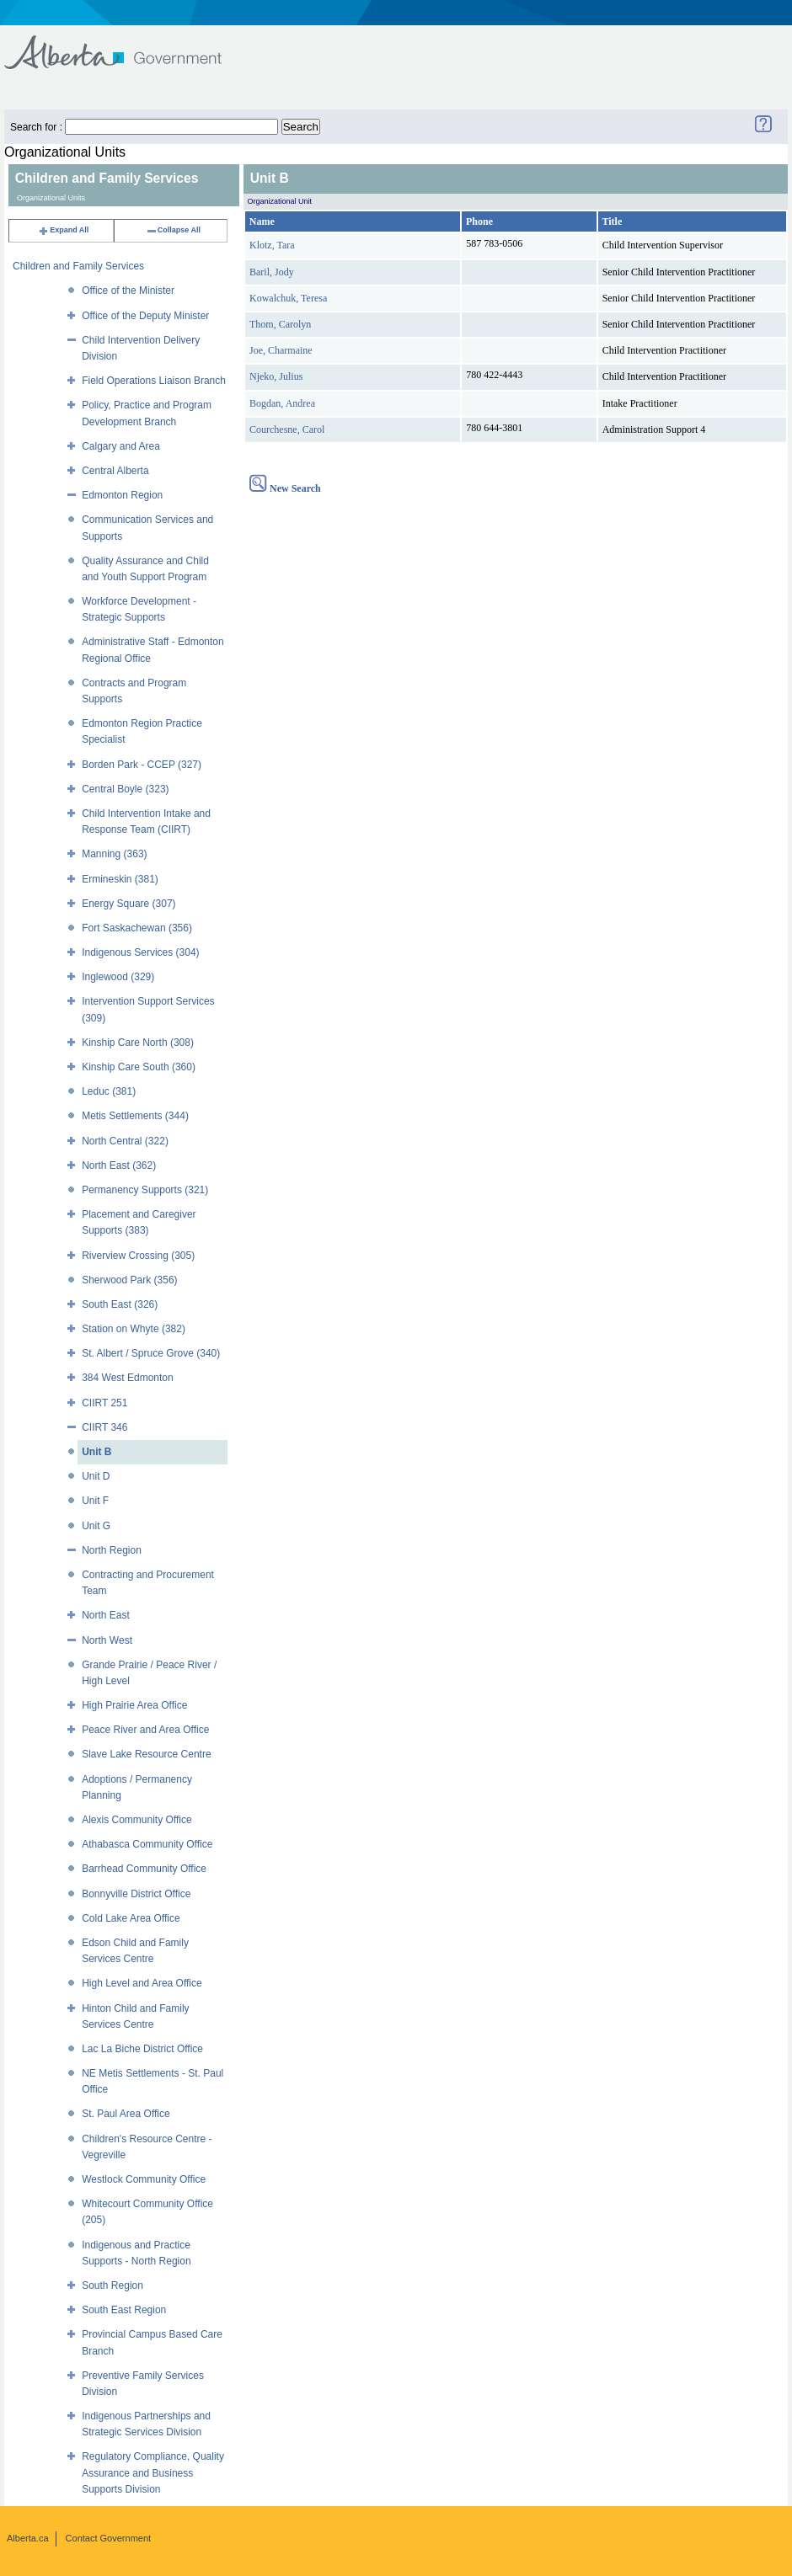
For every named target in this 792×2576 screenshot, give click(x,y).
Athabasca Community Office (147, 1844)
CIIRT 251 (104, 1403)
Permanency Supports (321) (145, 1190)
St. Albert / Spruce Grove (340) (151, 1353)
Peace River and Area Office (145, 1730)
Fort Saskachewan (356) (137, 928)
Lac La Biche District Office (142, 2049)
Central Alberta (115, 471)
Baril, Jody (271, 272)
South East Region (124, 2310)
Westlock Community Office (144, 2179)
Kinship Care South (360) (138, 1067)
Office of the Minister (128, 290)
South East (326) (120, 1304)
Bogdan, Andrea (282, 403)
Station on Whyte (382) (133, 1329)
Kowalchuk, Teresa (288, 298)
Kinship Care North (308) (138, 1042)
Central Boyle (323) (125, 789)
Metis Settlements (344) (135, 1116)
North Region (112, 1550)
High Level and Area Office (142, 1983)
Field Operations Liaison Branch (154, 381)
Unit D (96, 1476)
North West (107, 1640)
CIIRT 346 (104, 1427)
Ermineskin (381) (120, 879)
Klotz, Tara (272, 245)
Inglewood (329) (118, 977)
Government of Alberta (127, 44)
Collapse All (173, 230)
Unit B (96, 1452)
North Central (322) (125, 1141)
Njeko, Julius (275, 376)
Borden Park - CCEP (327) (141, 765)
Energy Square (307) (128, 903)
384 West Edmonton (128, 1378)
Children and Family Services (78, 266)
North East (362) (119, 1165)
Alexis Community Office (136, 1820)
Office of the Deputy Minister (145, 316)
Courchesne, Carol (286, 429)
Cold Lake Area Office (131, 1918)
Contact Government (109, 2538)
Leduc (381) (109, 1091)
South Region (112, 2285)
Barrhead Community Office (144, 1869)
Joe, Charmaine (281, 350)
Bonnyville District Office (136, 1894)
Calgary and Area (121, 446)
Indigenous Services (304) (140, 952)
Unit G (96, 1526)
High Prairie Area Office (134, 1705)
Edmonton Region (122, 495)
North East (106, 1615)
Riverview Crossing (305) (138, 1255)
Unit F (95, 1501)
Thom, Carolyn (280, 324)
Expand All (63, 230)
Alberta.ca (28, 2538)
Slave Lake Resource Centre (146, 1754)
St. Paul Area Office (126, 2114)
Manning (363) (114, 854)
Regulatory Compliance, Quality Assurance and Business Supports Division (153, 2472)
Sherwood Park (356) (129, 1280)
